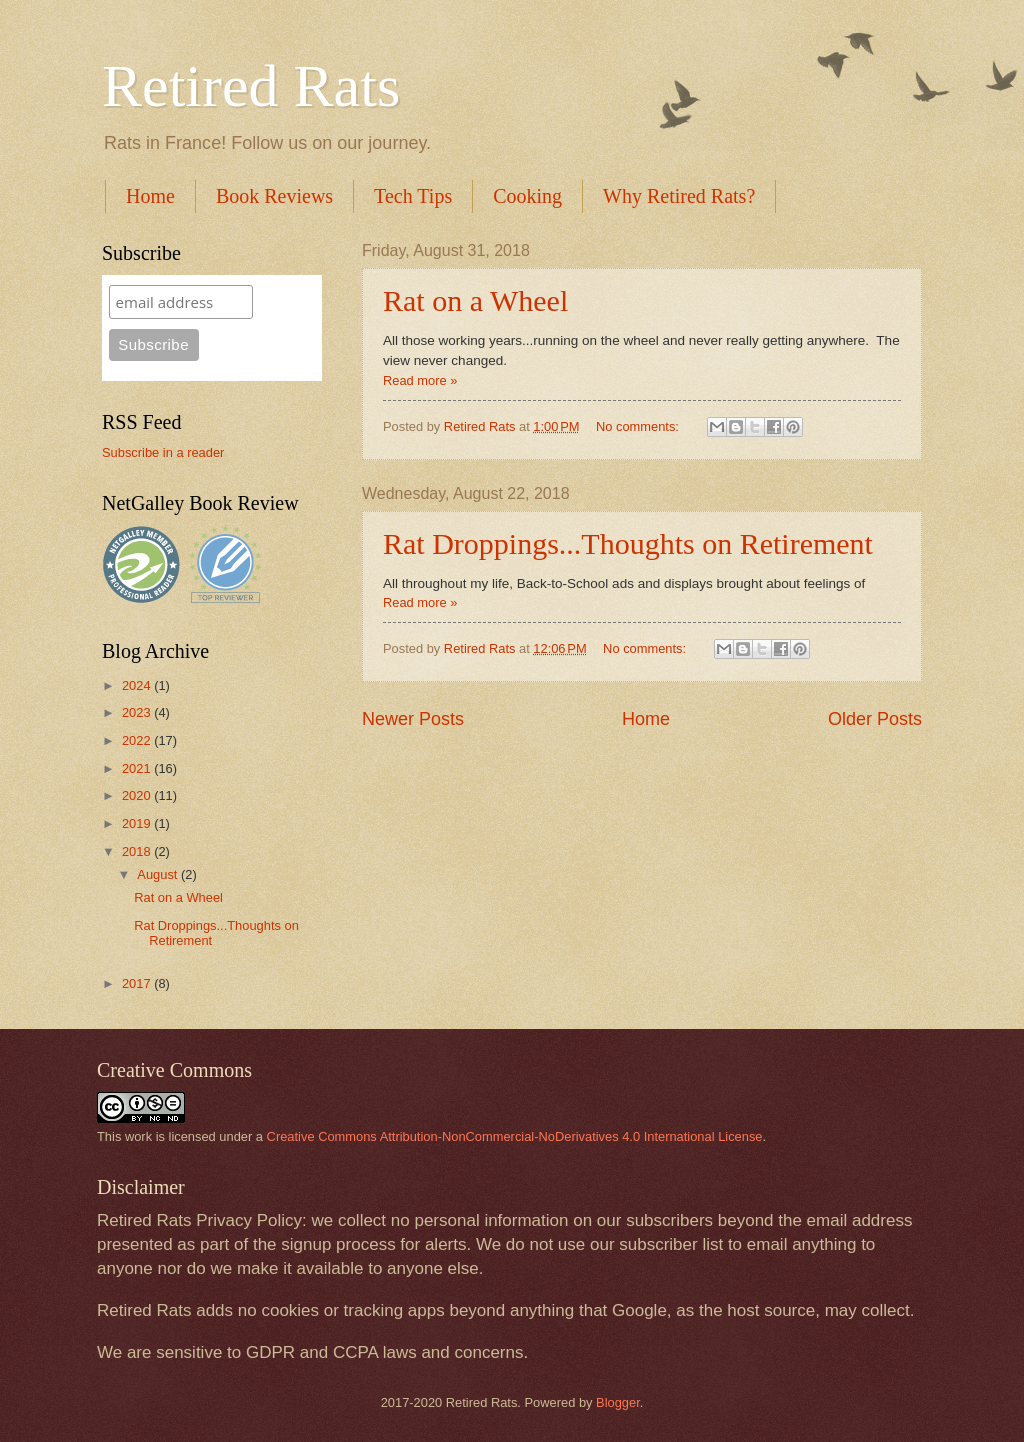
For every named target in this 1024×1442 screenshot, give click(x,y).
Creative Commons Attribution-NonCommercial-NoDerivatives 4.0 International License (515, 1136)
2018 (138, 851)
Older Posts (875, 719)
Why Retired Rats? (679, 196)
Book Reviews (274, 196)
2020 (138, 795)
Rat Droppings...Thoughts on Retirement (628, 543)
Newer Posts (413, 719)
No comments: (639, 426)
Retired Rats (251, 86)
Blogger (618, 1402)
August (159, 874)
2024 (138, 685)
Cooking (527, 196)
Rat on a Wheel (475, 300)
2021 (138, 768)
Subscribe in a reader (163, 452)
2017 (138, 983)
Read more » (420, 380)
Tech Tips (413, 196)
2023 (138, 712)
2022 (138, 740)
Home (150, 196)
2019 (138, 823)
